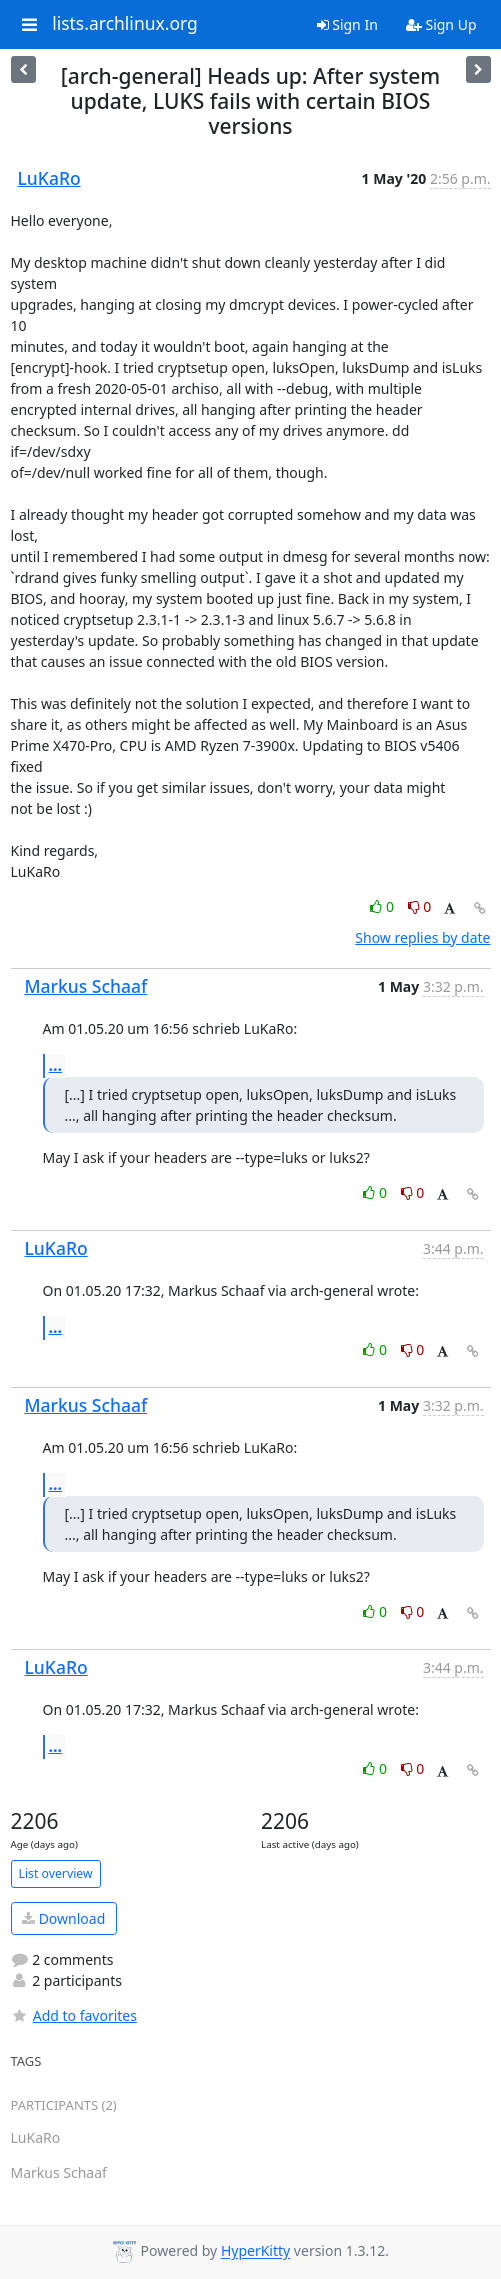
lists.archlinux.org (125, 24)
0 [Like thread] (383, 906)
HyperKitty (255, 2251)
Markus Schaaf (86, 986)
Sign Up (441, 24)
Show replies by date (422, 937)
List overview (56, 1873)
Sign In (347, 24)
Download (63, 1918)
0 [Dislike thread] (420, 906)
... (56, 1065)
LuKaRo (49, 178)
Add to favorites (74, 2015)
